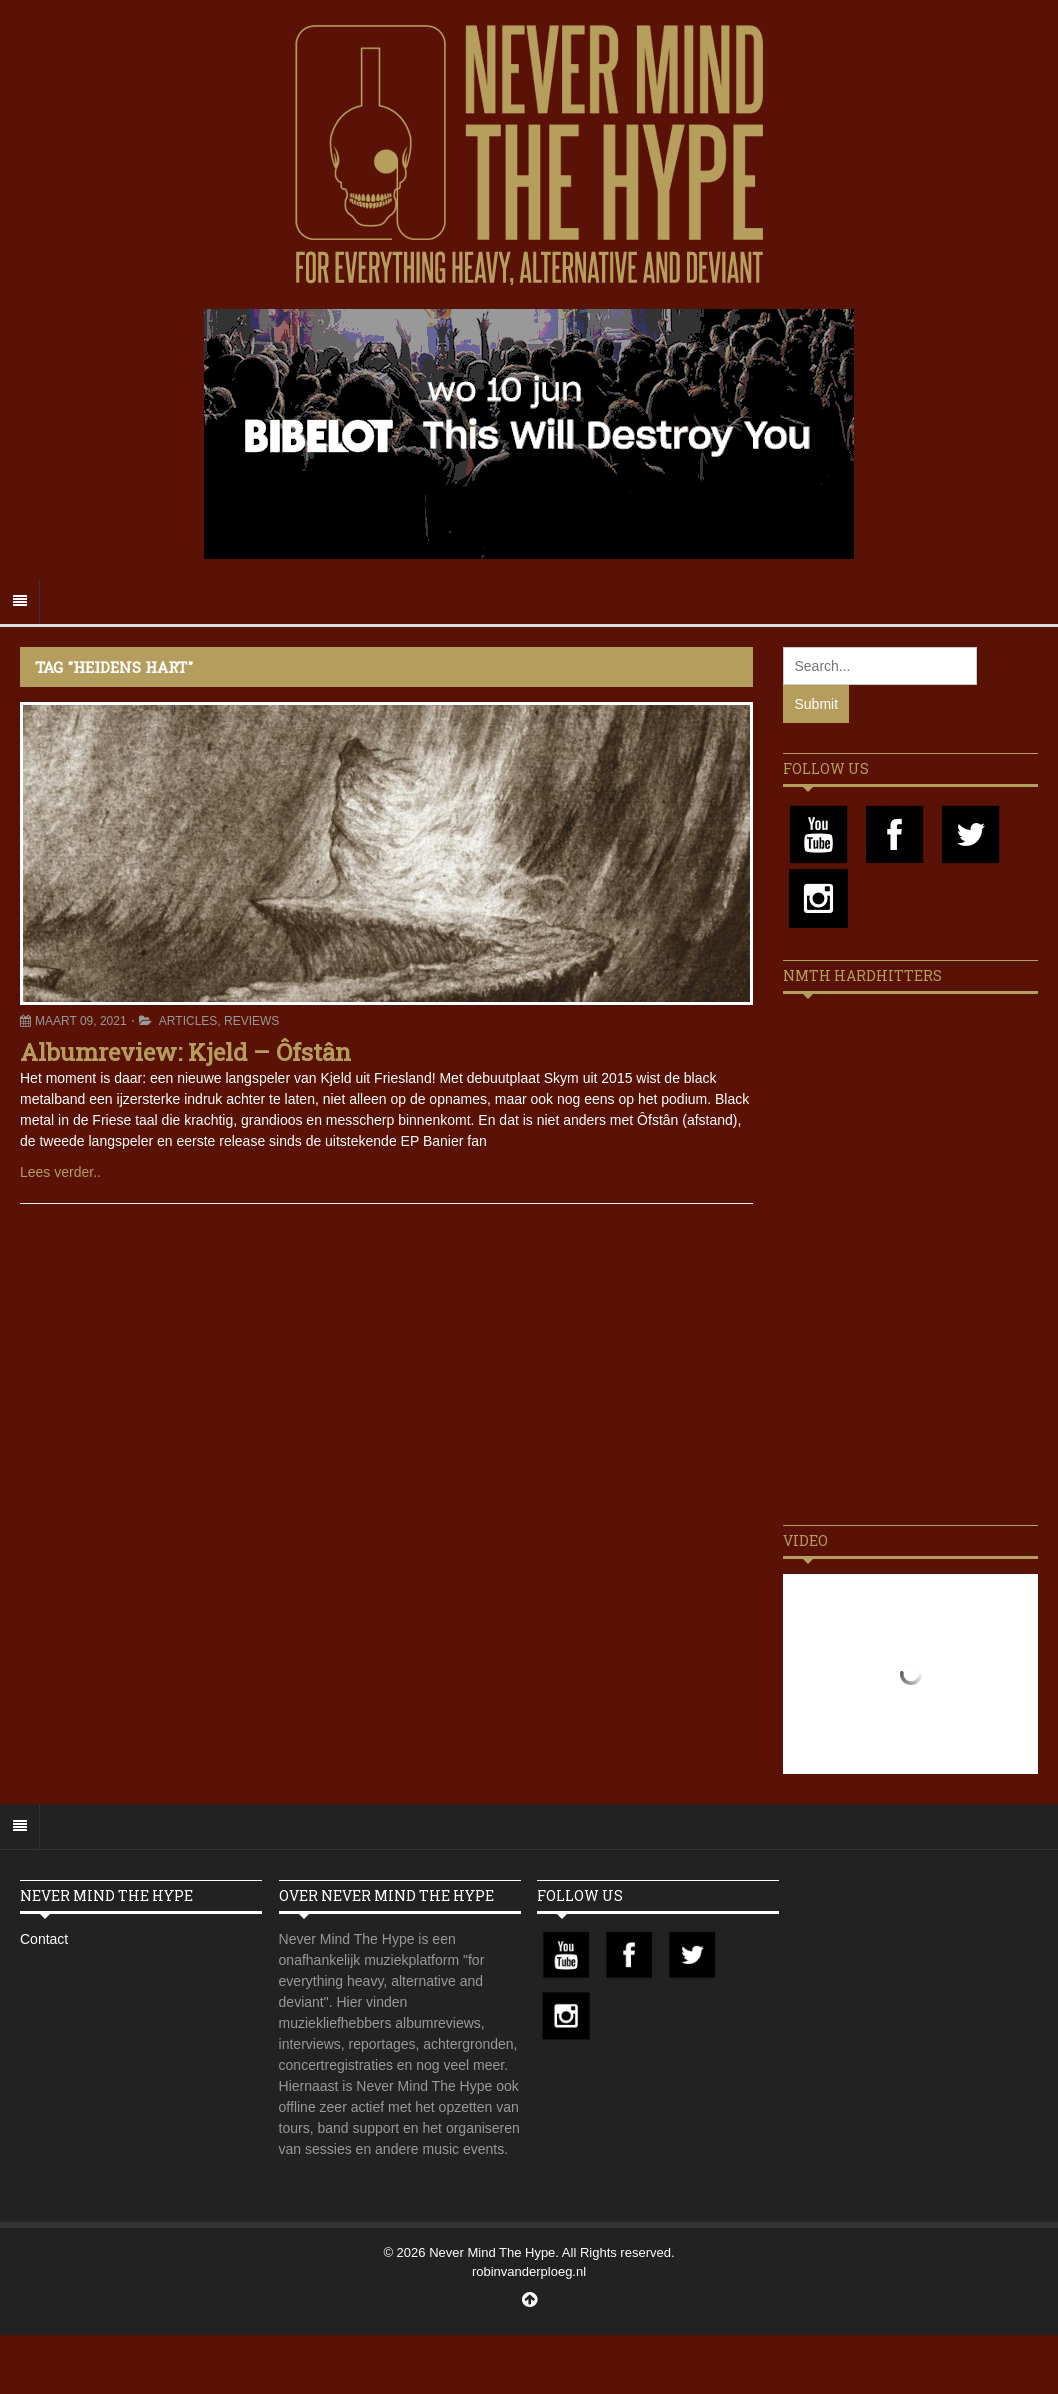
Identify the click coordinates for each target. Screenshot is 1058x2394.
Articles (188, 1021)
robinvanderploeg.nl (529, 2271)
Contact (44, 1939)
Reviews (251, 1021)
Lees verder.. (60, 1172)
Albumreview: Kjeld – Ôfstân (185, 1052)
